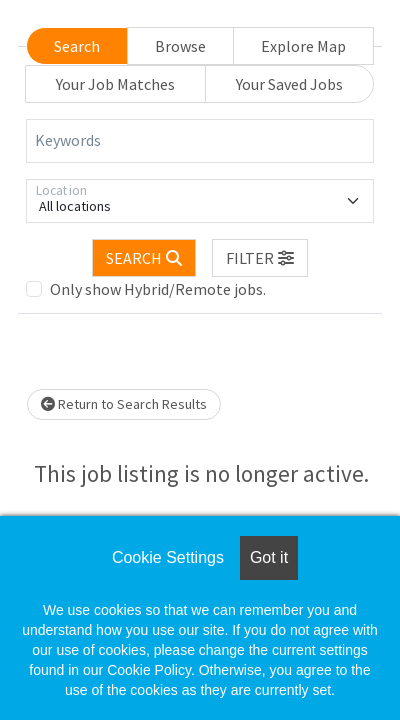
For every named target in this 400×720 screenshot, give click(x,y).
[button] (260, 258)
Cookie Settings (168, 557)
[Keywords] (200, 141)
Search (77, 46)
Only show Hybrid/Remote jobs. (158, 289)
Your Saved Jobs (289, 84)
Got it (269, 557)
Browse (180, 46)
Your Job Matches (115, 84)
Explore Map (303, 46)
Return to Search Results (124, 404)
